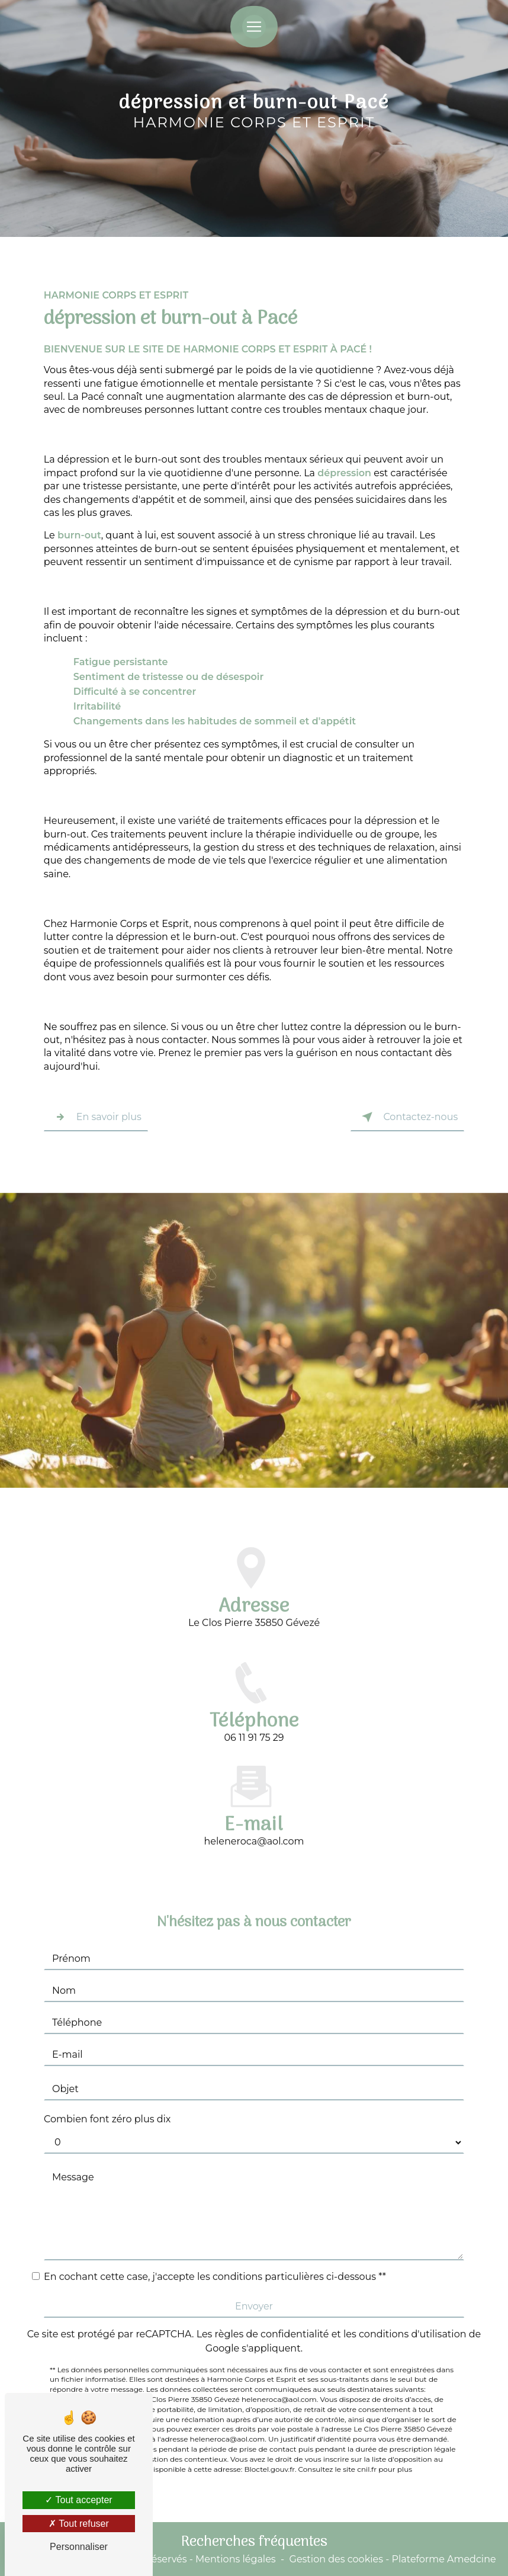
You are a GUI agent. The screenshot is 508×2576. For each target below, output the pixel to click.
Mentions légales (235, 2559)
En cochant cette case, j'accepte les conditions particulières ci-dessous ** (215, 2229)
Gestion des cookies (336, 2559)
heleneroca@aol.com (254, 1794)
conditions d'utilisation (413, 2287)
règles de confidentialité (272, 2287)
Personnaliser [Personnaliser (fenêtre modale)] (79, 2547)
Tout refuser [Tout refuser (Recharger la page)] (79, 2524)
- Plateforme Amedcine (439, 2559)
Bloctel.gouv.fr (270, 2422)
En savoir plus (96, 1117)
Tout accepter (78, 2500)
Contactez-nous (407, 1117)
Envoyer (254, 2259)
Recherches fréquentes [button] (254, 2542)
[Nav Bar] (254, 27)
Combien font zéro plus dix (107, 2072)
